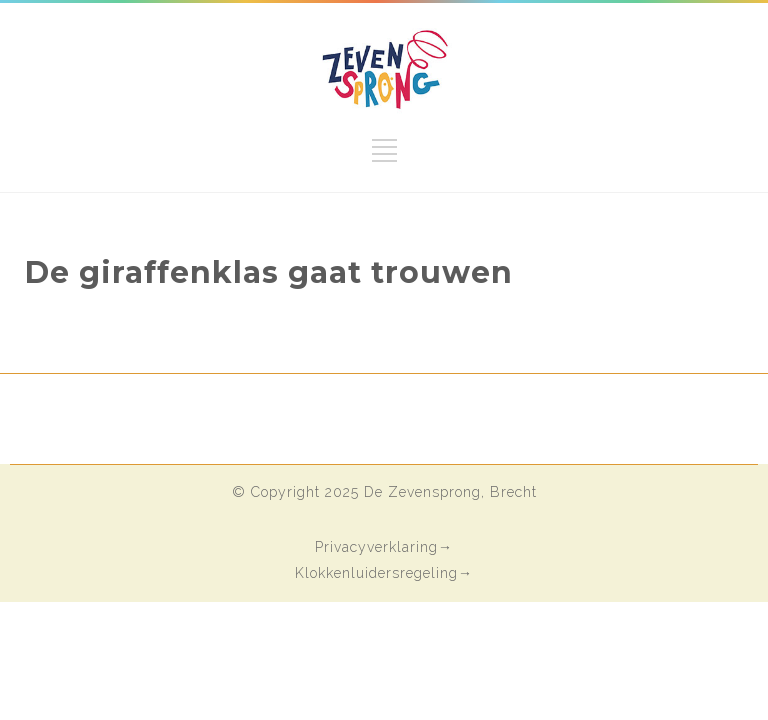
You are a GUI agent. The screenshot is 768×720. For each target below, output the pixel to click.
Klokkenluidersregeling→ (384, 573)
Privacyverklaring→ (384, 547)
